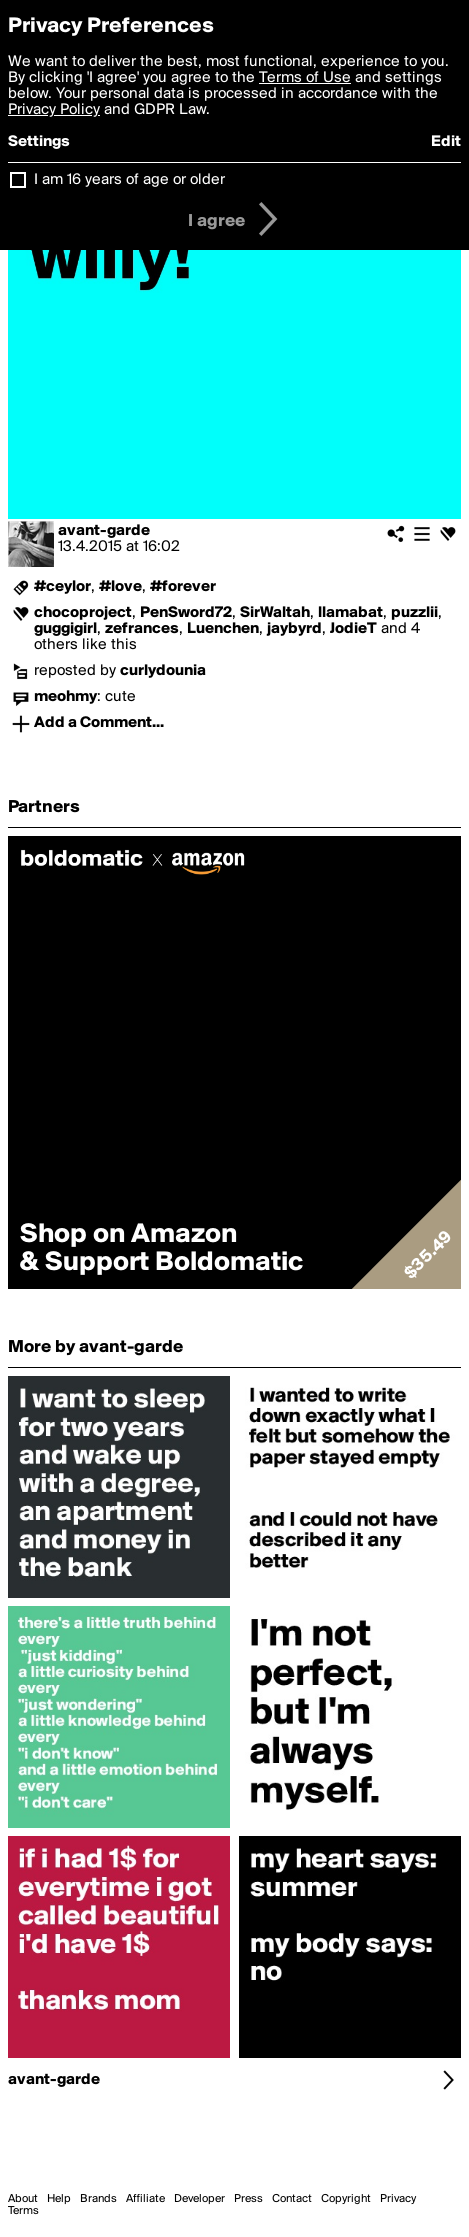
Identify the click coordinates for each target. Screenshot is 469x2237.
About (23, 2199)
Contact (292, 2199)
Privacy (398, 2199)
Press (248, 2199)
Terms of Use (305, 78)
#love (120, 587)
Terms (23, 2211)
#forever (183, 587)
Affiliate (145, 2199)
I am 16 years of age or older (129, 180)
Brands (98, 2199)
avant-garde (104, 531)
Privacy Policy (54, 110)
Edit (446, 142)
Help (59, 2199)
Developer (199, 2199)
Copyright (346, 2199)
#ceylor (62, 587)
